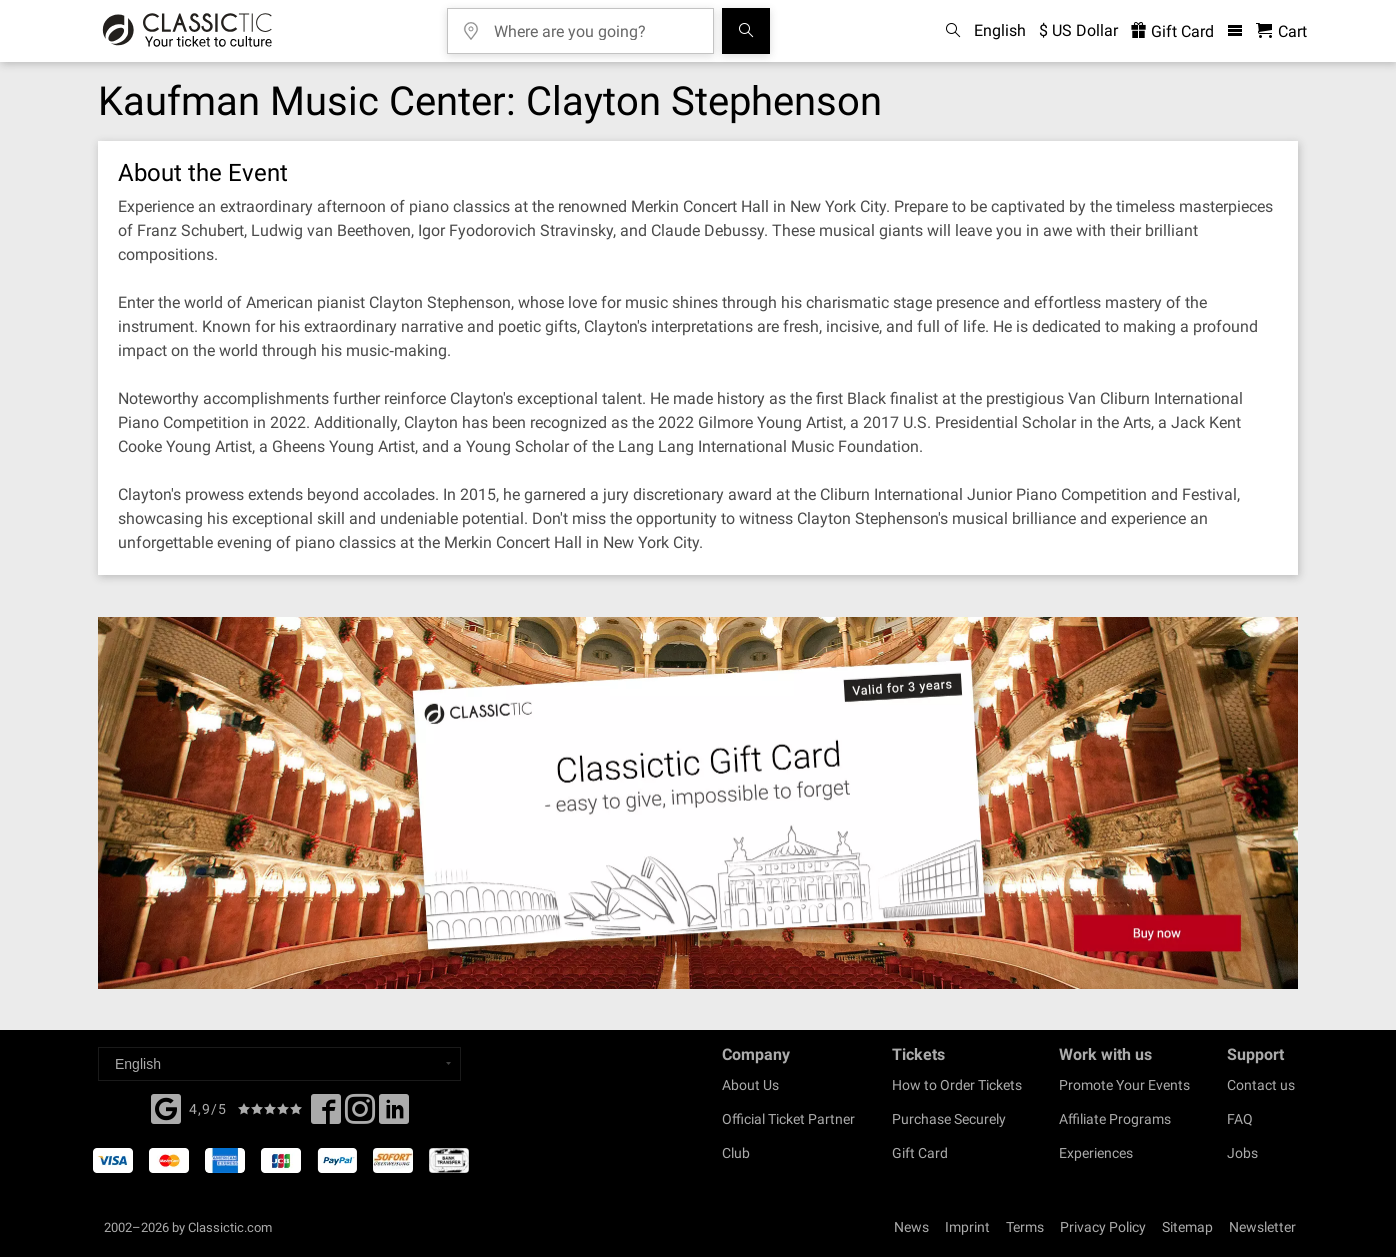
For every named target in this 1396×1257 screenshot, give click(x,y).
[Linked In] (394, 1115)
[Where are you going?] (595, 24)
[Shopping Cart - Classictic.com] (1281, 31)
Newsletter (1262, 1227)
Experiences (1096, 1153)
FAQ (1240, 1119)
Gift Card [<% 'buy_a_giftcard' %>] (1172, 31)
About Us (750, 1085)
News (911, 1227)
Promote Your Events (1124, 1085)
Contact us (1261, 1085)
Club (736, 1153)
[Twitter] (360, 1115)
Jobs (1242, 1153)
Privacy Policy (1103, 1227)
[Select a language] (279, 1064)
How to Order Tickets (957, 1085)
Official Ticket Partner (788, 1119)
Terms (1025, 1227)
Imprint (967, 1227)
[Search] (746, 31)
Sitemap (1187, 1227)
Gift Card (920, 1153)
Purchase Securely (949, 1119)
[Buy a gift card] (698, 803)
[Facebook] (166, 1107)
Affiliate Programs (1115, 1119)
